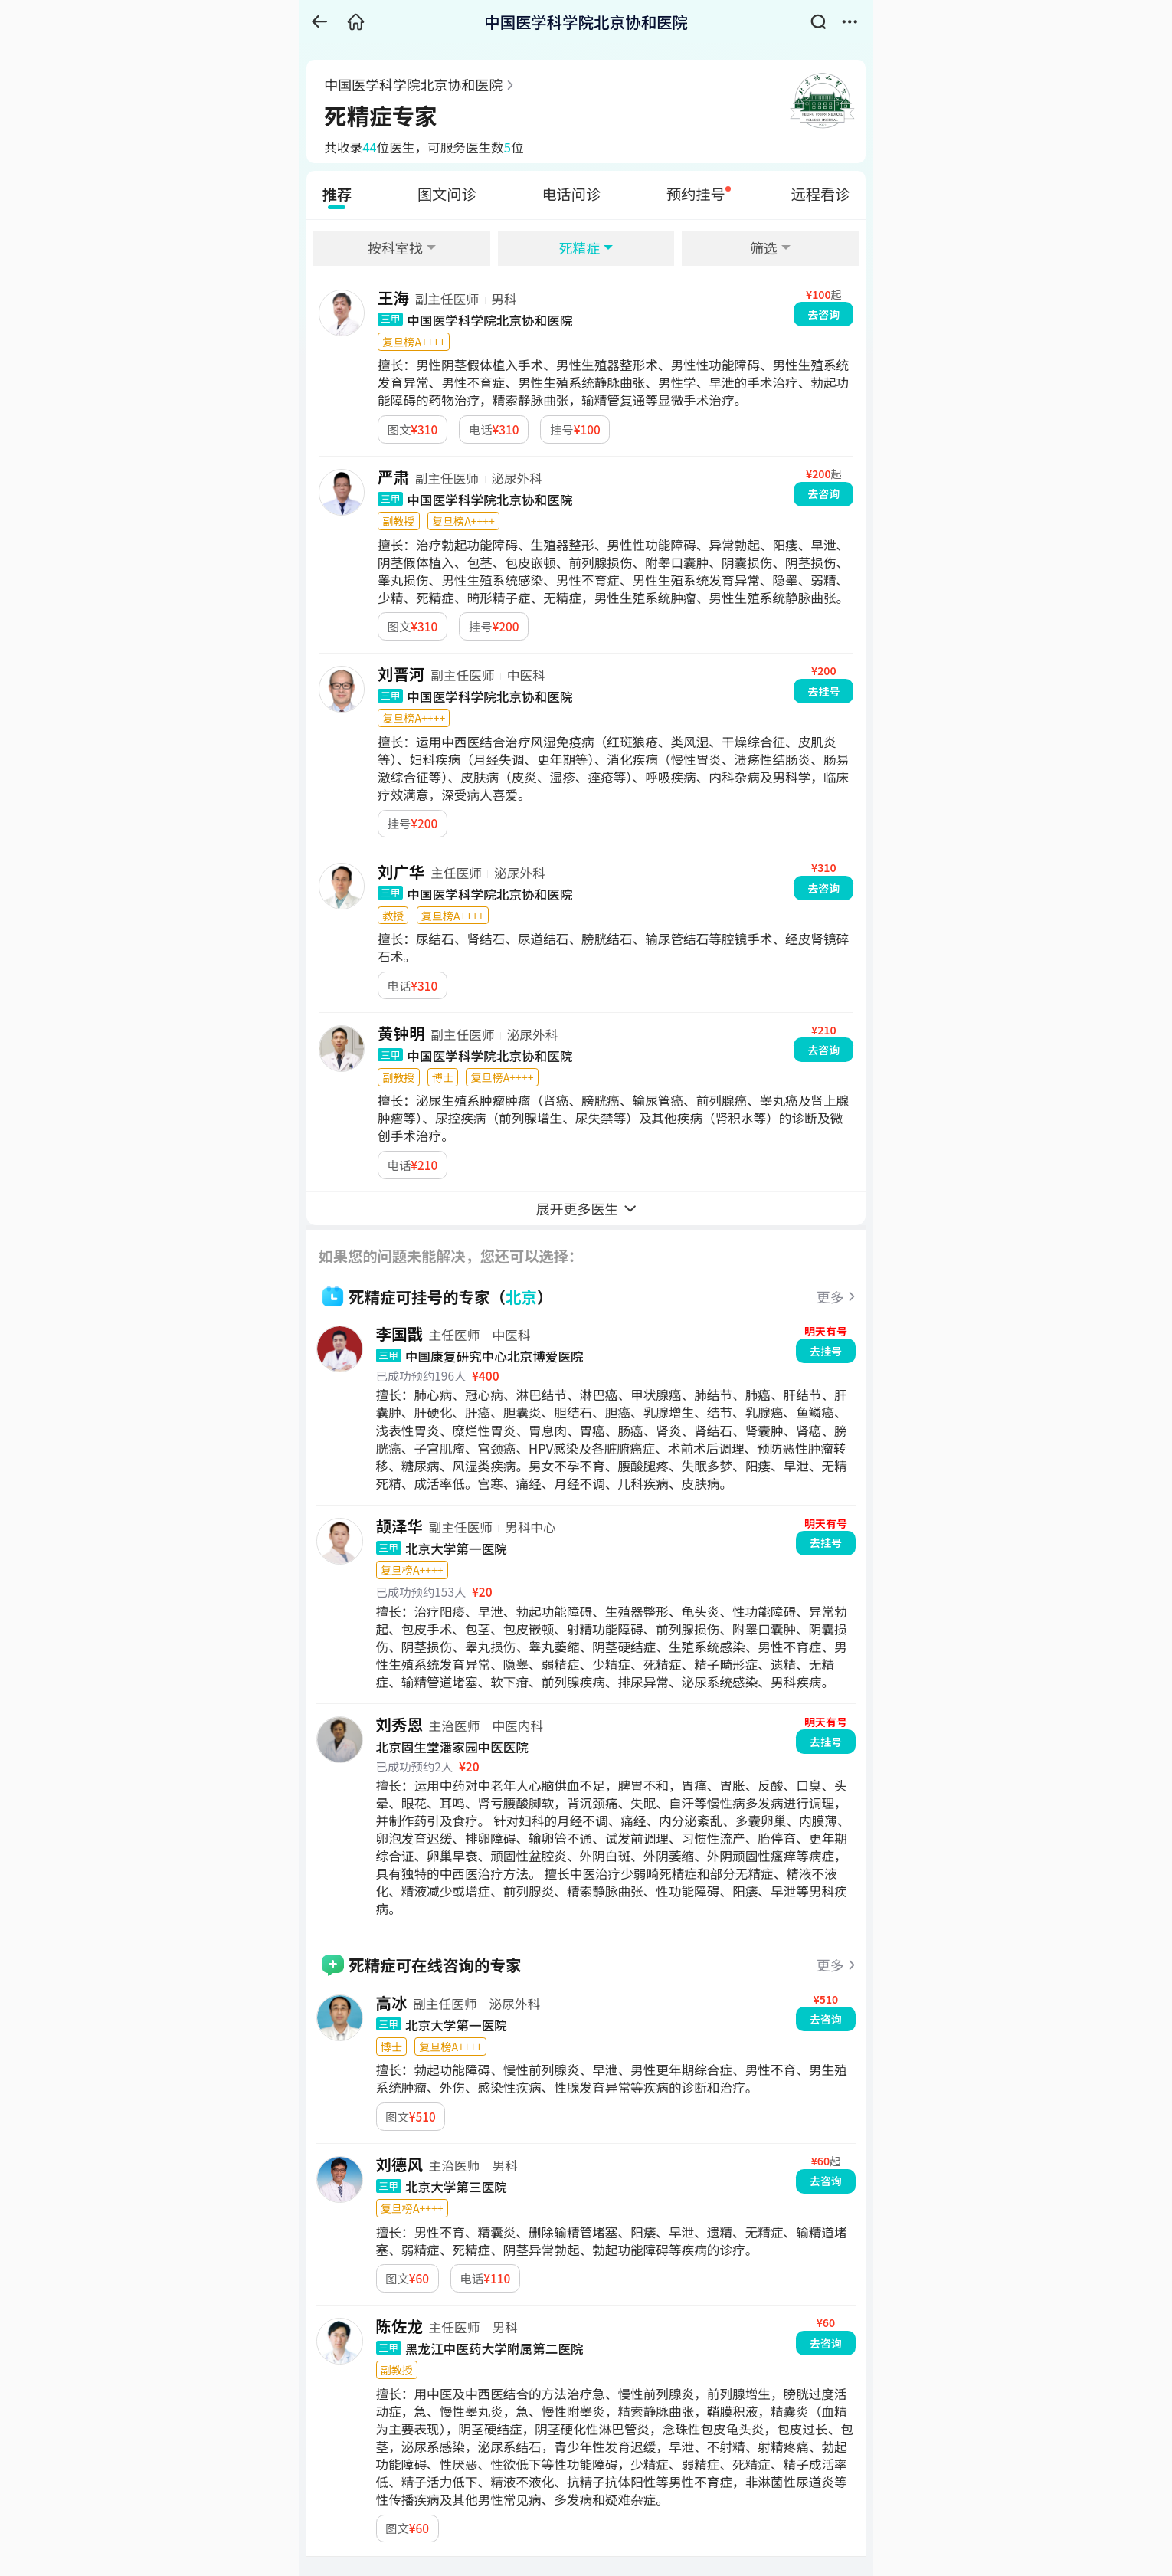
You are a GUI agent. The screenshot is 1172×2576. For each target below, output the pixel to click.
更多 (830, 1296)
